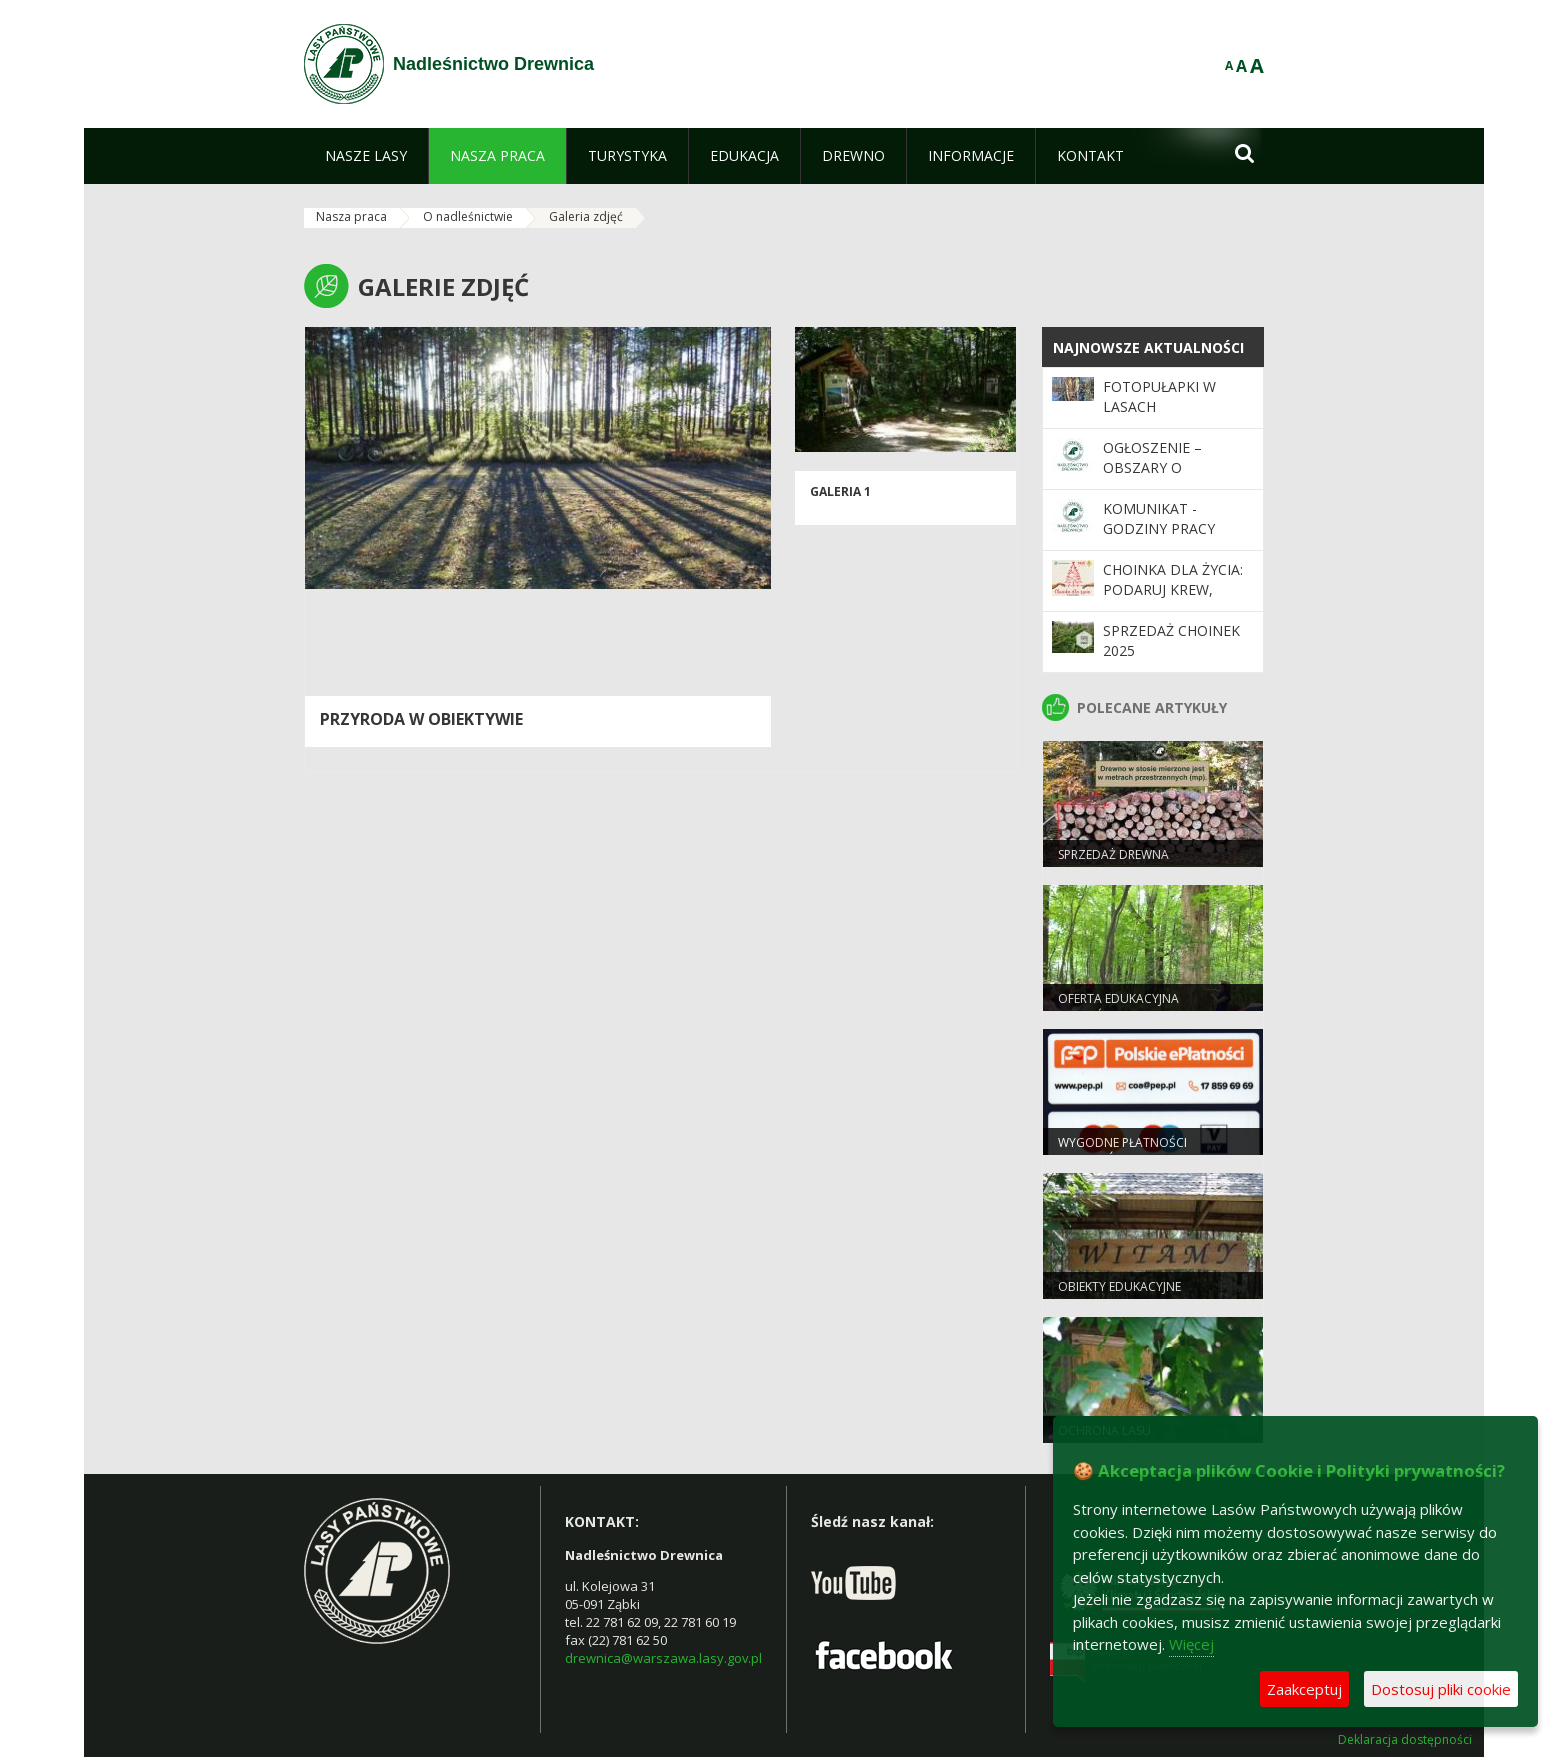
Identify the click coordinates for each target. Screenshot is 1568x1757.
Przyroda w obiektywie (421, 719)
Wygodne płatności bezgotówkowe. (1122, 1151)
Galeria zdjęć (586, 216)
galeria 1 (840, 491)
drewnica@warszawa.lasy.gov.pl (663, 1658)
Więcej (1191, 1644)
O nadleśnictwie (468, 216)
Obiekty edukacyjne (1119, 1286)
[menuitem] (366, 156)
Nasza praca (351, 216)
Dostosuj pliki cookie (1441, 1689)
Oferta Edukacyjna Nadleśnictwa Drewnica (1135, 1007)
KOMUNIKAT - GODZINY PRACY (1159, 518)
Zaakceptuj (1304, 1689)
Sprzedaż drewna (1113, 854)
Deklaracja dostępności (1405, 1740)
